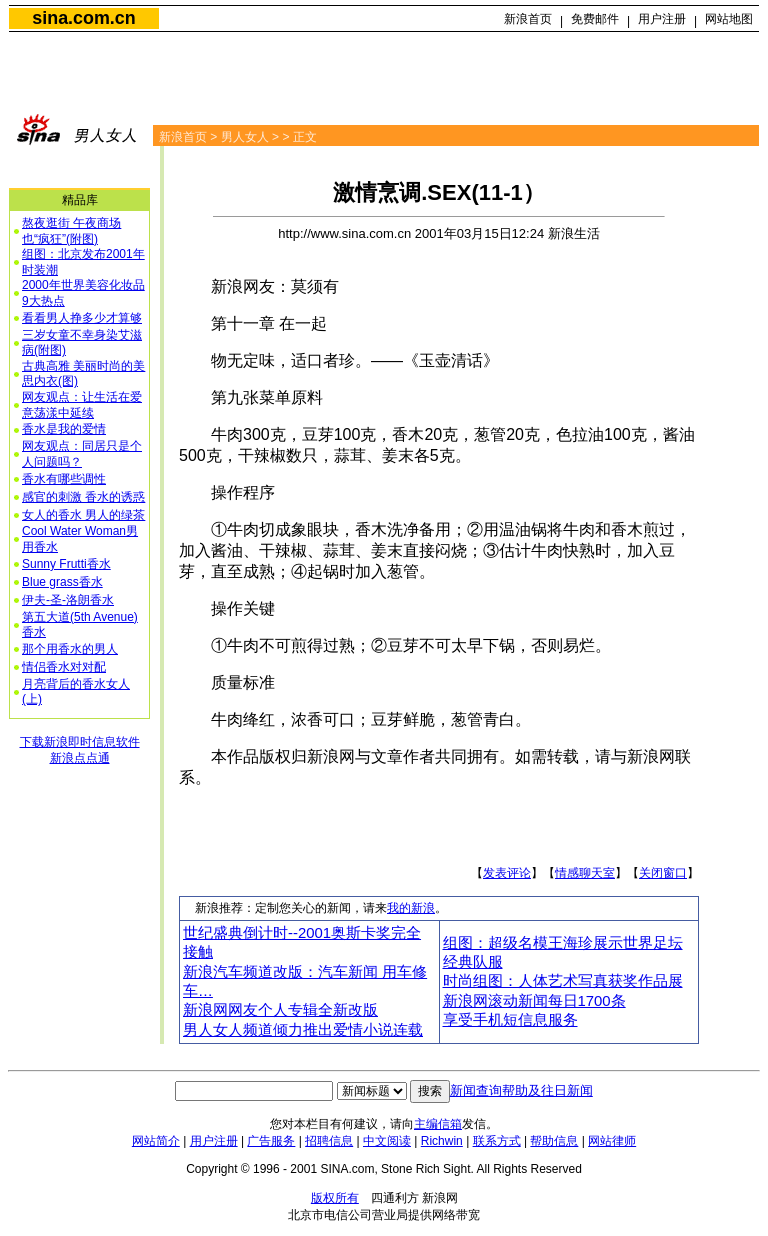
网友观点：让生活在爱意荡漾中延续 (82, 405)
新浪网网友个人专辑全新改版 (280, 1010)
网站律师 (612, 1141)
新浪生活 (574, 233)
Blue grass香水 (62, 582)
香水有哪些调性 (64, 479)
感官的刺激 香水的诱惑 (83, 497)
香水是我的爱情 (64, 429)
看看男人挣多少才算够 (82, 318)
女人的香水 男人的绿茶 (83, 515)
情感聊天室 (585, 873)
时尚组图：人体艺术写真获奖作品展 (563, 981)
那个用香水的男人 (70, 649)
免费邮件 (595, 19)
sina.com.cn (83, 18)
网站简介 (156, 1141)
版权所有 (335, 1198)
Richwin (442, 1141)
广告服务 (271, 1141)
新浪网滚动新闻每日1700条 (534, 1001)
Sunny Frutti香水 (66, 564)
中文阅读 (387, 1141)
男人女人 (245, 137)
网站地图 (729, 19)
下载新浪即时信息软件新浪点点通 (80, 750)
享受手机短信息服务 (510, 1020)
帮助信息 (554, 1141)
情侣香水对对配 (64, 667)
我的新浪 (411, 908)
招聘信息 (329, 1141)
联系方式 (497, 1141)
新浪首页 (528, 19)
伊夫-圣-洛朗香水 (68, 600)
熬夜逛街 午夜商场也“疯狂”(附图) (71, 231)
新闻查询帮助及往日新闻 (521, 1090)
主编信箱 (438, 1124)
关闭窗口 (663, 873)
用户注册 (662, 19)
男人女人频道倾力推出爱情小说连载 (303, 1030)
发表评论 (507, 873)
